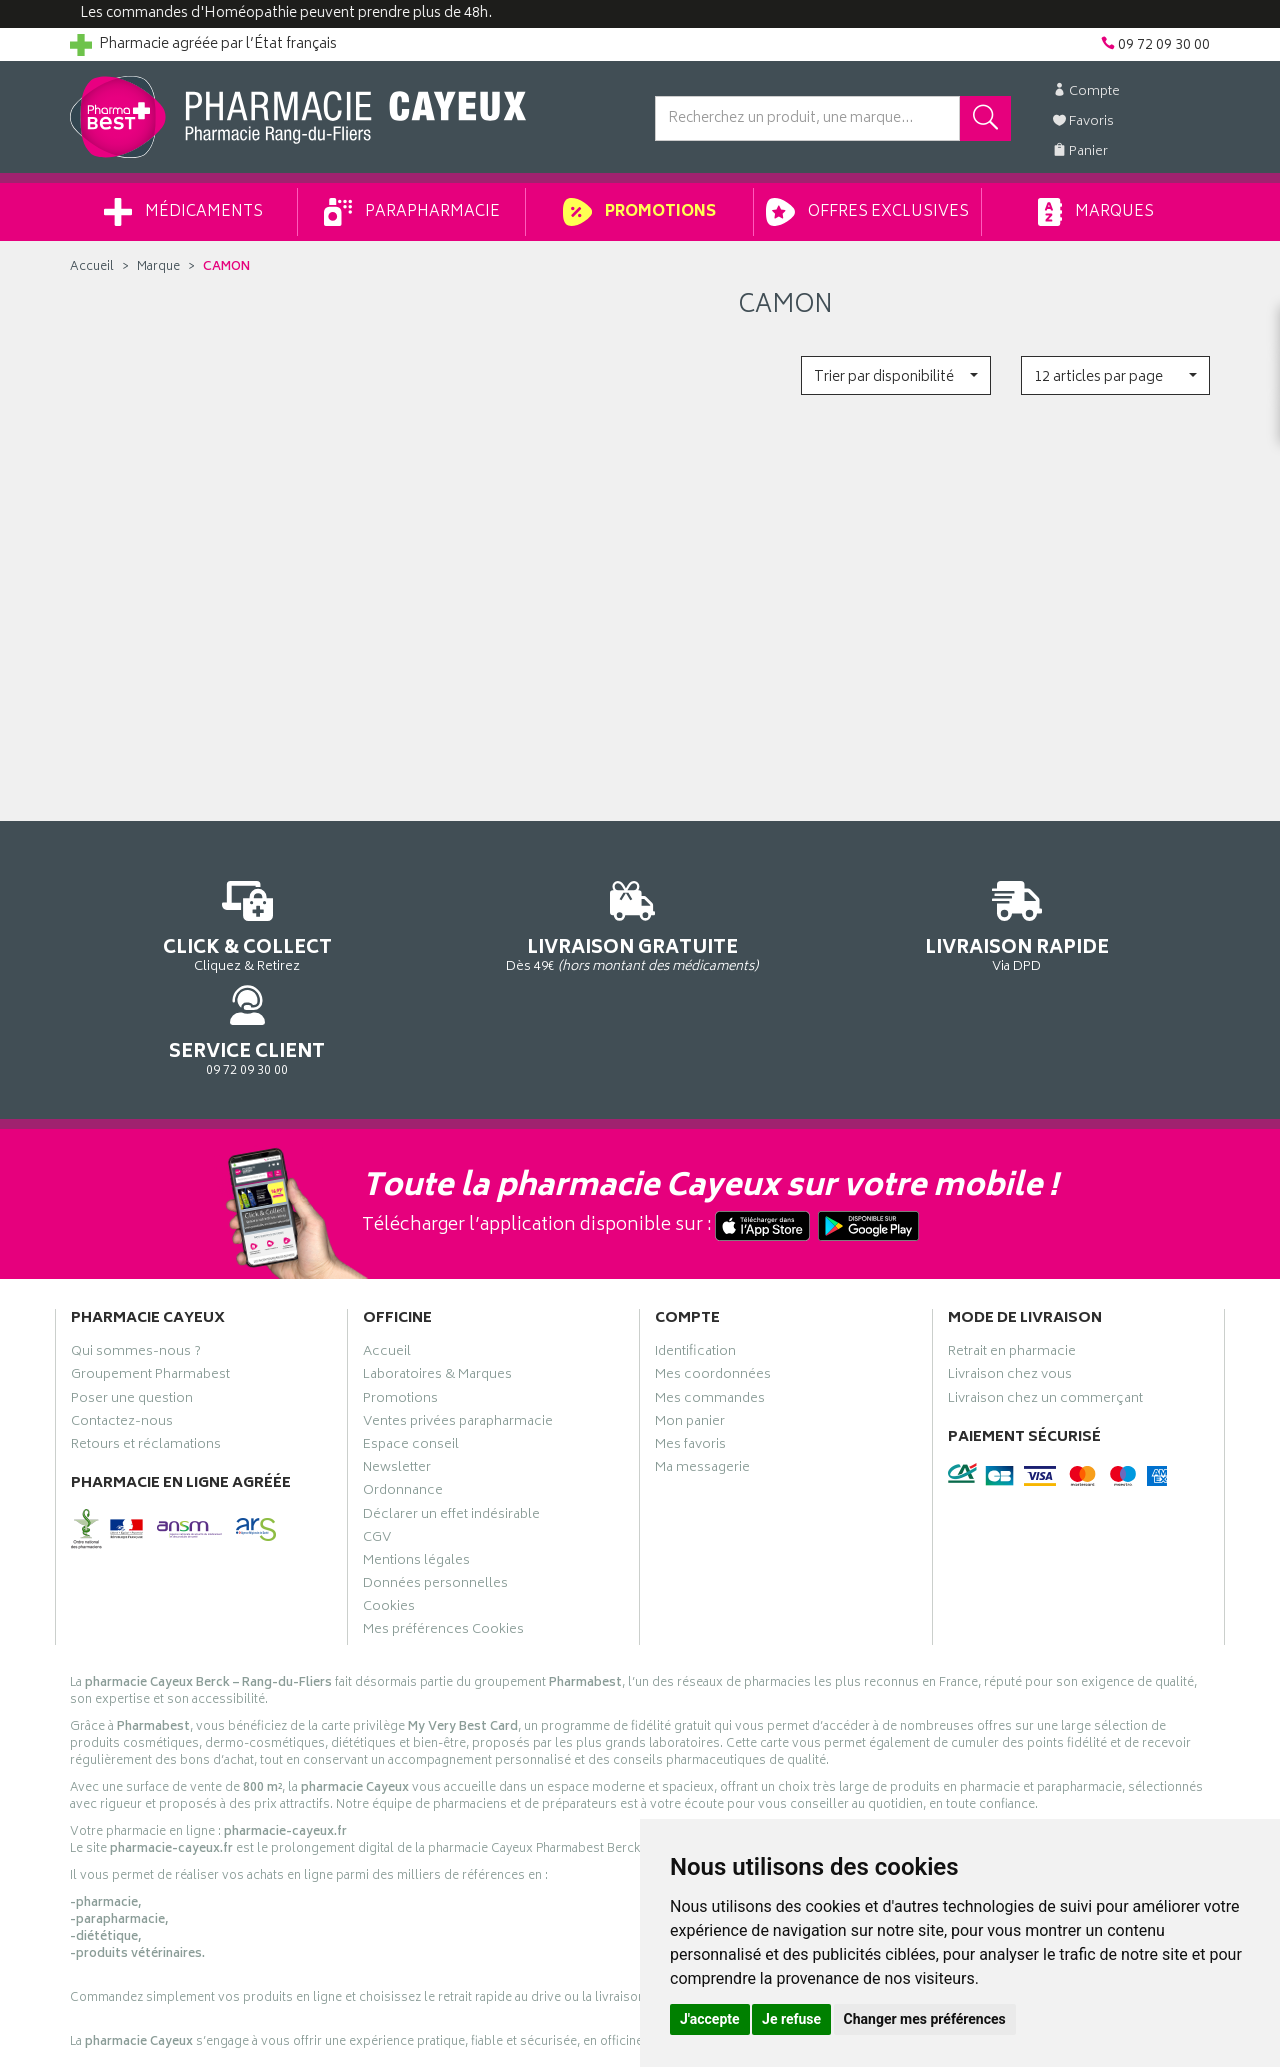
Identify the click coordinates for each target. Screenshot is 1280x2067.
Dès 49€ (494, 934)
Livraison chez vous (1010, 1295)
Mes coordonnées (713, 1295)
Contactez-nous (122, 1341)
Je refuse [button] (791, 2019)
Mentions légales (416, 1480)
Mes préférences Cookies (443, 1550)
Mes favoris (690, 1364)
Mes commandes (710, 1318)
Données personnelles (435, 1503)
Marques (1096, 212)
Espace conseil (411, 1364)
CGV (377, 1457)
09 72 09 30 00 (1079, 924)
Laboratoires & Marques (437, 1295)
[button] (895, 375)
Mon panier (690, 1341)
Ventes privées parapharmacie (458, 1341)
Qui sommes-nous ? (136, 1272)
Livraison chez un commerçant (1045, 1318)
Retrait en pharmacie (1012, 1272)
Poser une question (132, 1318)
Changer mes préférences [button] (925, 2019)
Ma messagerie (702, 1388)
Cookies (389, 1527)
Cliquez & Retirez (201, 924)
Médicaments (183, 212)
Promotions (639, 212)
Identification (695, 1272)
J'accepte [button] (710, 2019)
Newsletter (397, 1388)
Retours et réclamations (146, 1364)
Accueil (92, 267)
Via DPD (786, 924)
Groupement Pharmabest (150, 1295)
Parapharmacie (412, 212)
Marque (158, 267)
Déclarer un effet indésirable (451, 1434)
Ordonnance (403, 1411)
